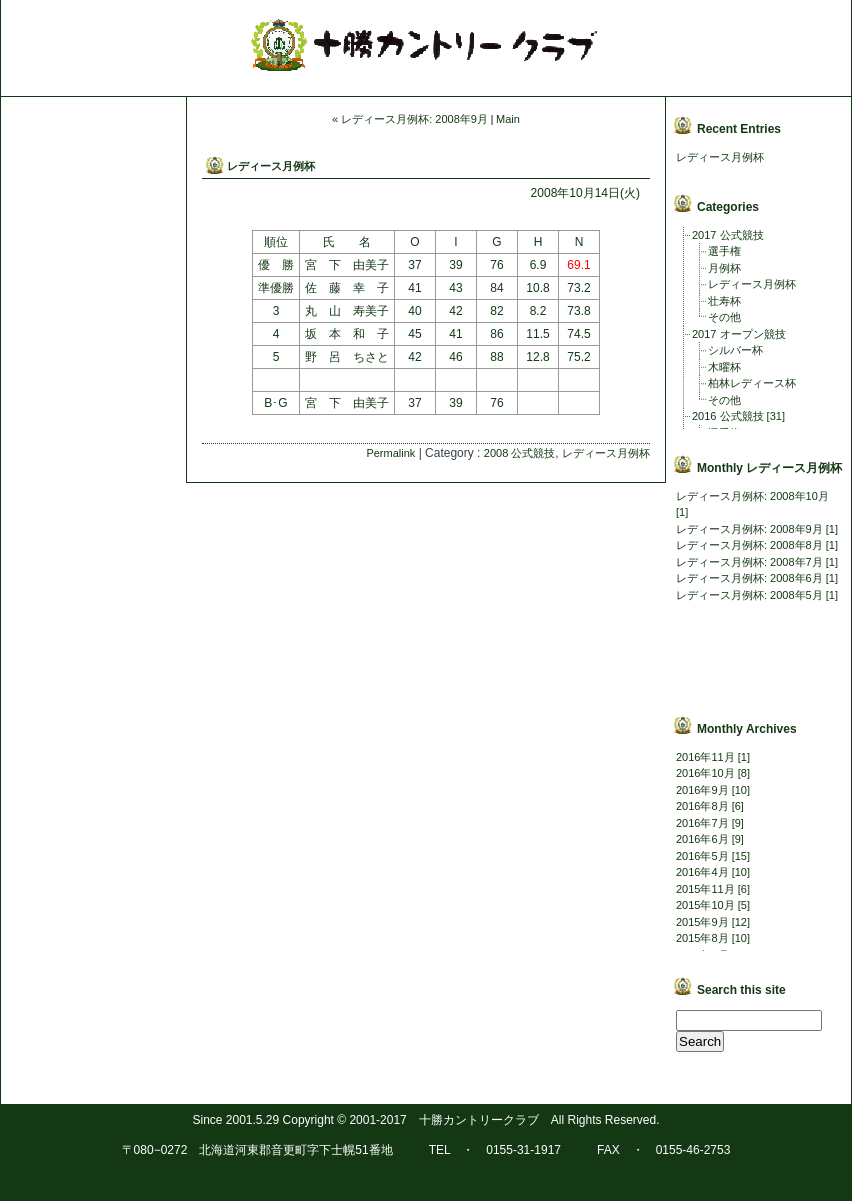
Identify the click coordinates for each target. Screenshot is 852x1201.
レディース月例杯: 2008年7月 (749, 562)
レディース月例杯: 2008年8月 (749, 545)
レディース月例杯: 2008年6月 (749, 578)
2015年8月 (702, 938)
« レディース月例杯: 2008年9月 (410, 119)
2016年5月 (702, 856)
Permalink (390, 453)
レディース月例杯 (271, 166)
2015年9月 (702, 922)
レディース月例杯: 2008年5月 (749, 595)
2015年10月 (705, 905)
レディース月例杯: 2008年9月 (749, 529)
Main (508, 119)
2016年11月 (705, 757)
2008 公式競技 (520, 453)
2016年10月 (705, 773)
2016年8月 (702, 806)
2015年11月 (705, 889)
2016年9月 (702, 790)
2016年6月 (702, 839)
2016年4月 (702, 872)
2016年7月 (702, 823)
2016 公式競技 (728, 416)
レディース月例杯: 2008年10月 (752, 496)
